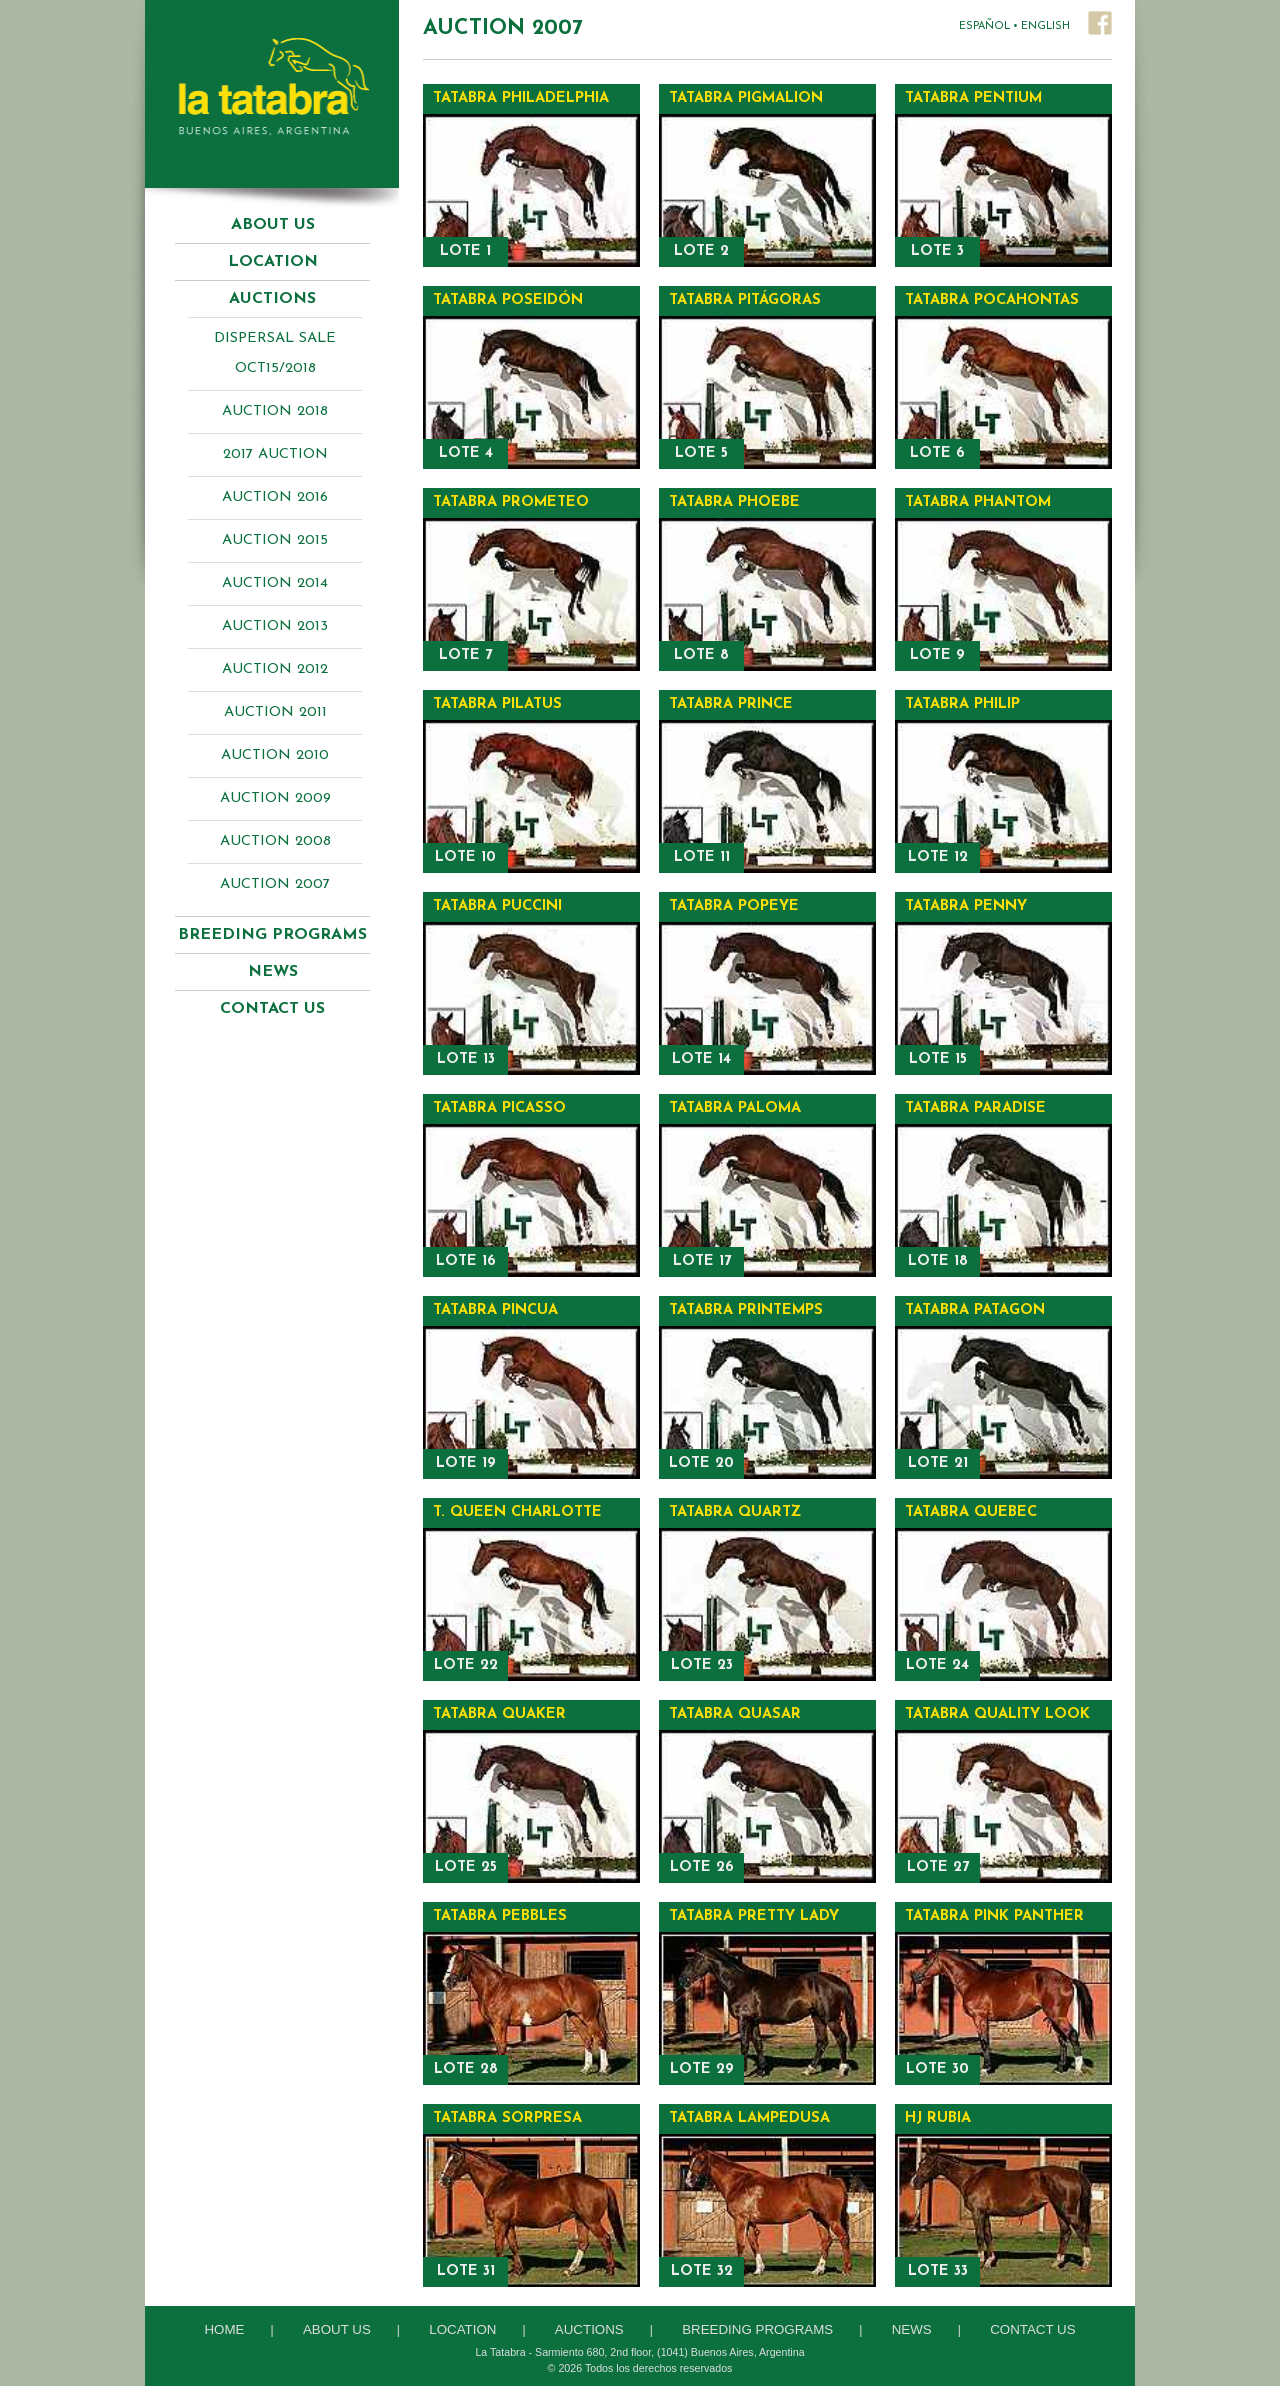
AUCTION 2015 (275, 540)
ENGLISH (1045, 26)
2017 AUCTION (275, 454)
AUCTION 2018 (275, 411)
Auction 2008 (275, 841)
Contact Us (272, 1009)
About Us (273, 225)
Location (273, 262)
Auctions (589, 2329)
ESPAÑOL (984, 26)
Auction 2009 (275, 798)
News (273, 972)
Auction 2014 (275, 583)
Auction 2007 (275, 884)
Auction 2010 (275, 755)
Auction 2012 (275, 669)
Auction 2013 (275, 626)
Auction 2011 (275, 712)
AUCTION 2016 (275, 497)
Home (224, 2329)
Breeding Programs (757, 2329)
